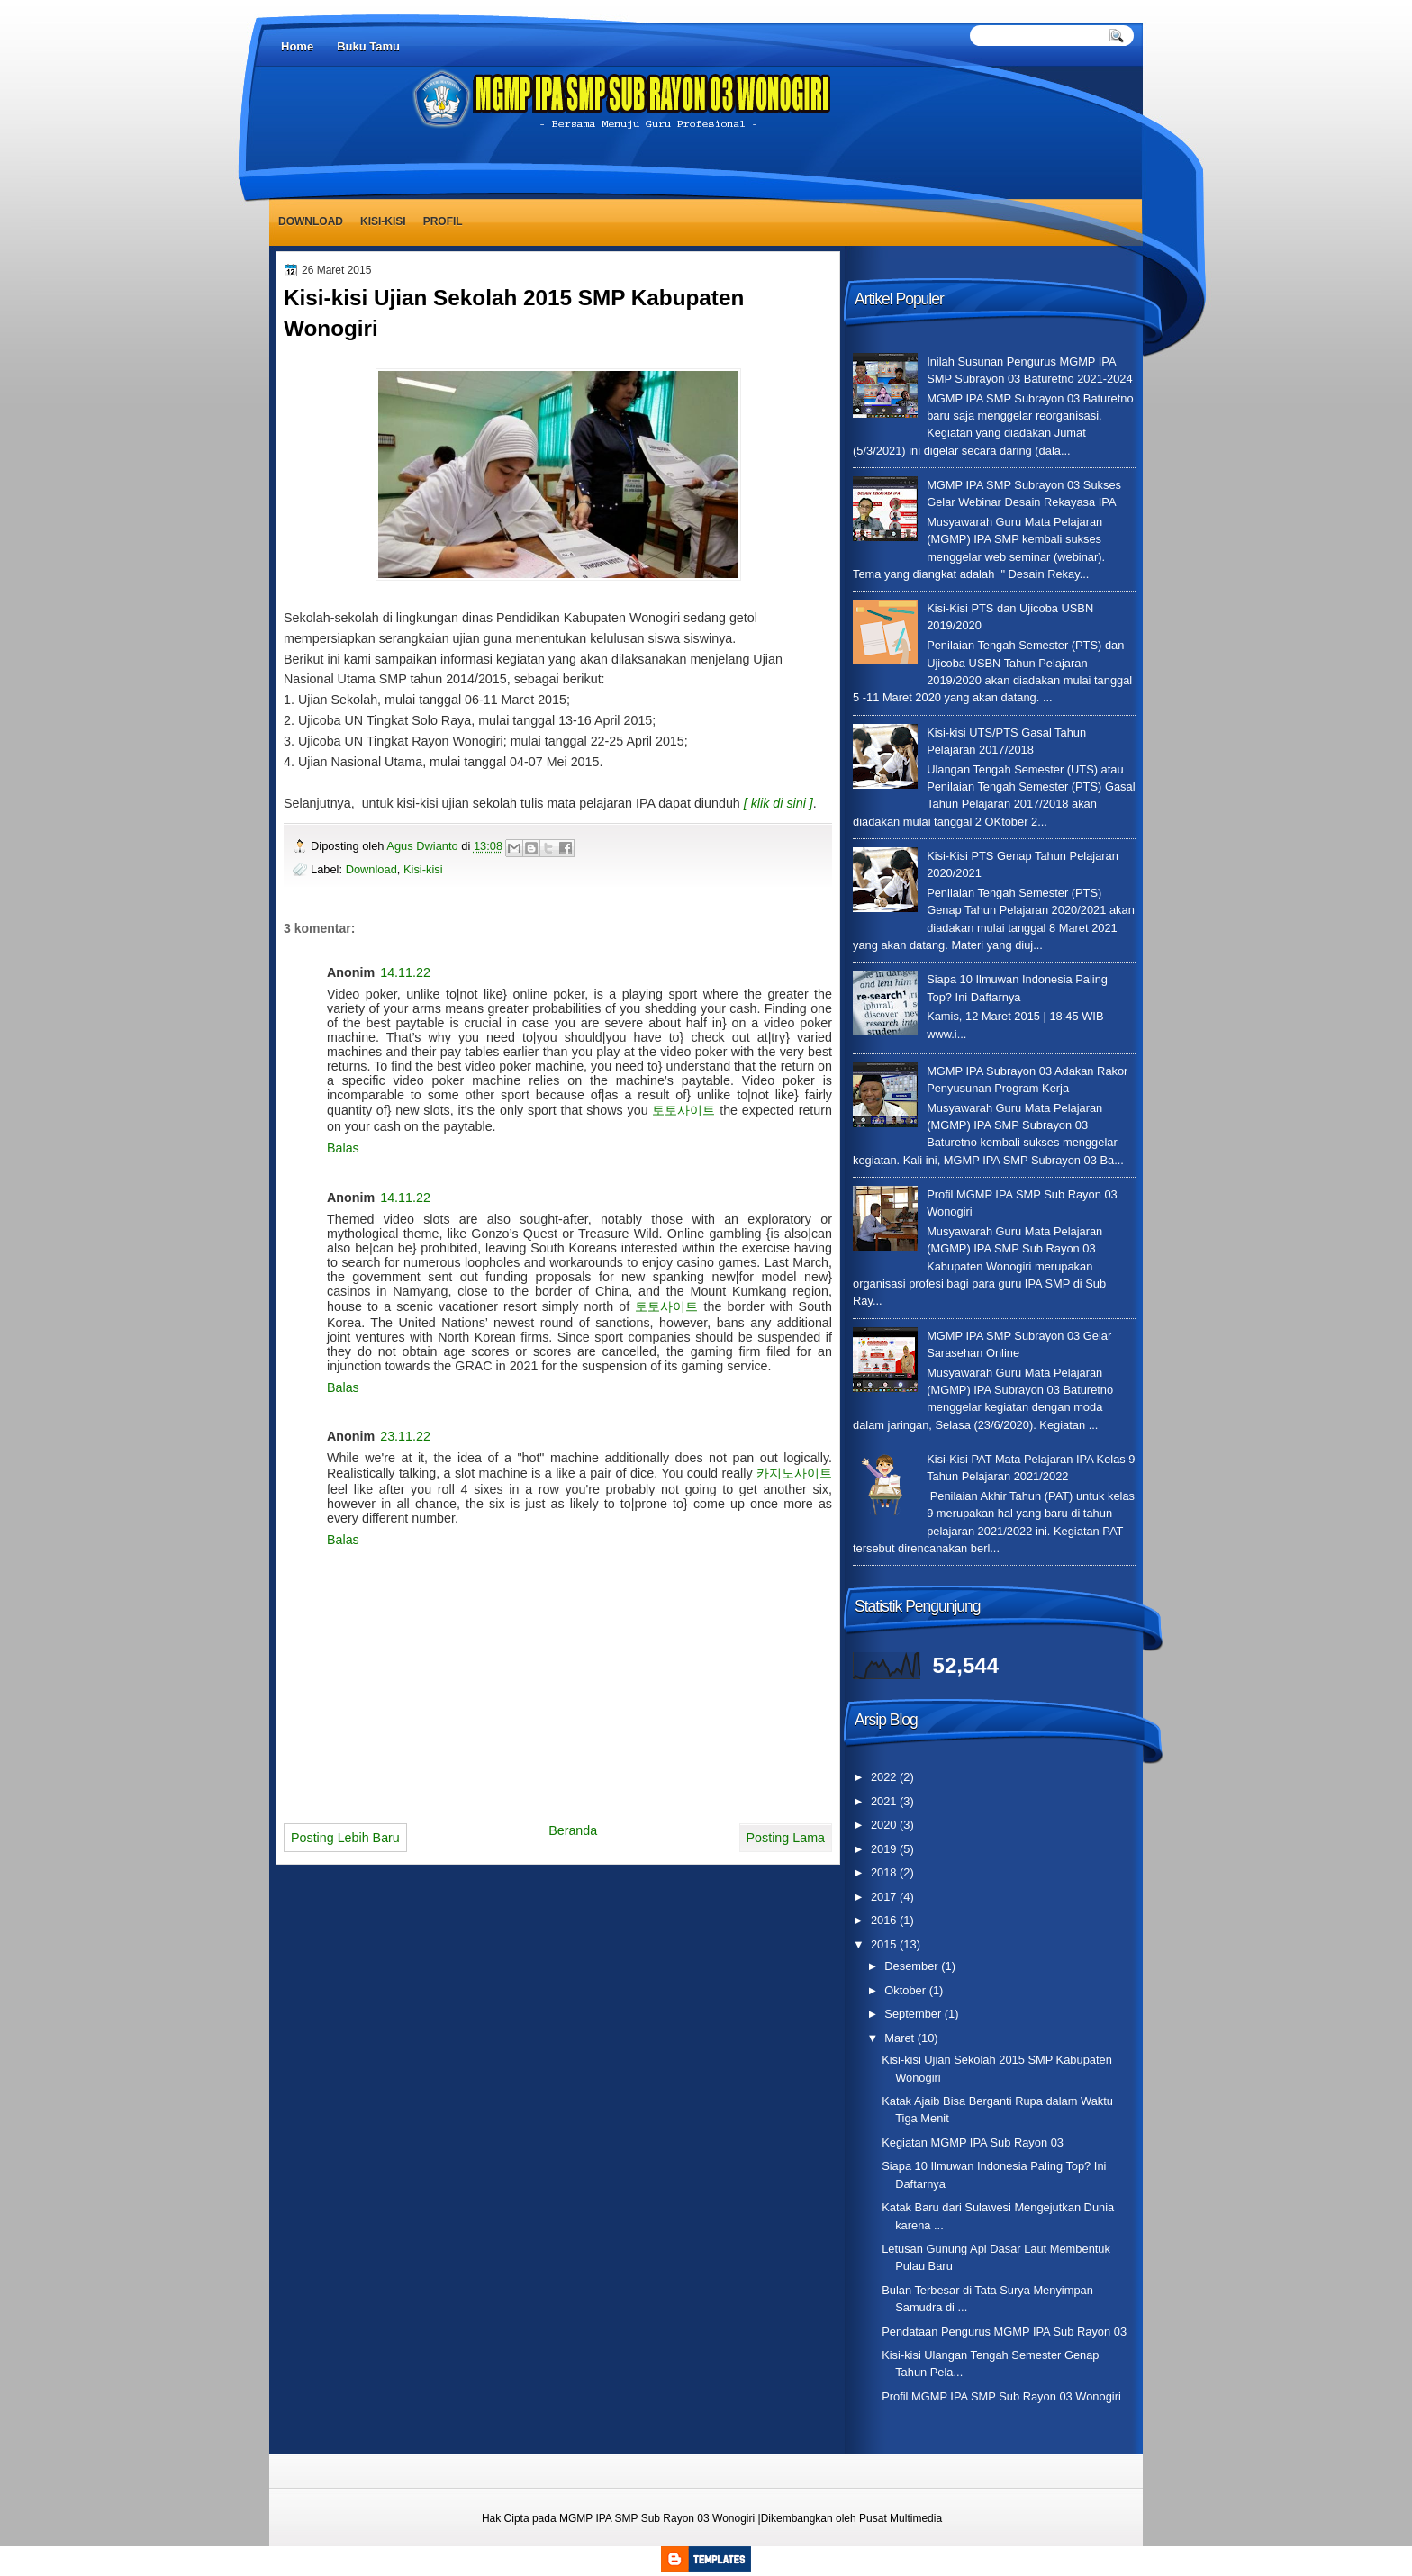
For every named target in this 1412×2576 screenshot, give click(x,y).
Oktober (906, 1990)
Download (310, 221)
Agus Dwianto (423, 846)
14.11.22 (405, 972)
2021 (885, 1801)
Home (297, 46)
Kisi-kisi (383, 221)
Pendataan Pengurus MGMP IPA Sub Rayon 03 (1004, 2331)
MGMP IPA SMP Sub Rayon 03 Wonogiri (657, 2518)
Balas (343, 1148)
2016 (885, 1920)
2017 (885, 1896)
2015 (885, 1944)
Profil (443, 221)
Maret (900, 2038)
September (914, 2013)
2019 (885, 1849)
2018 (885, 1872)
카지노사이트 (794, 1473)
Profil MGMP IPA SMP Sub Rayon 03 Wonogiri (1001, 2396)
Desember (912, 1966)
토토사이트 (683, 1110)
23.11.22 (405, 1436)
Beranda (572, 1830)
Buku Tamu (368, 46)
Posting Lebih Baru (345, 1837)
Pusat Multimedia (900, 2518)
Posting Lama (786, 1837)
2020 (885, 1824)
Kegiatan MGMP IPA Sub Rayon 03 (973, 2142)
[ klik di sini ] (778, 803)
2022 (885, 1777)
